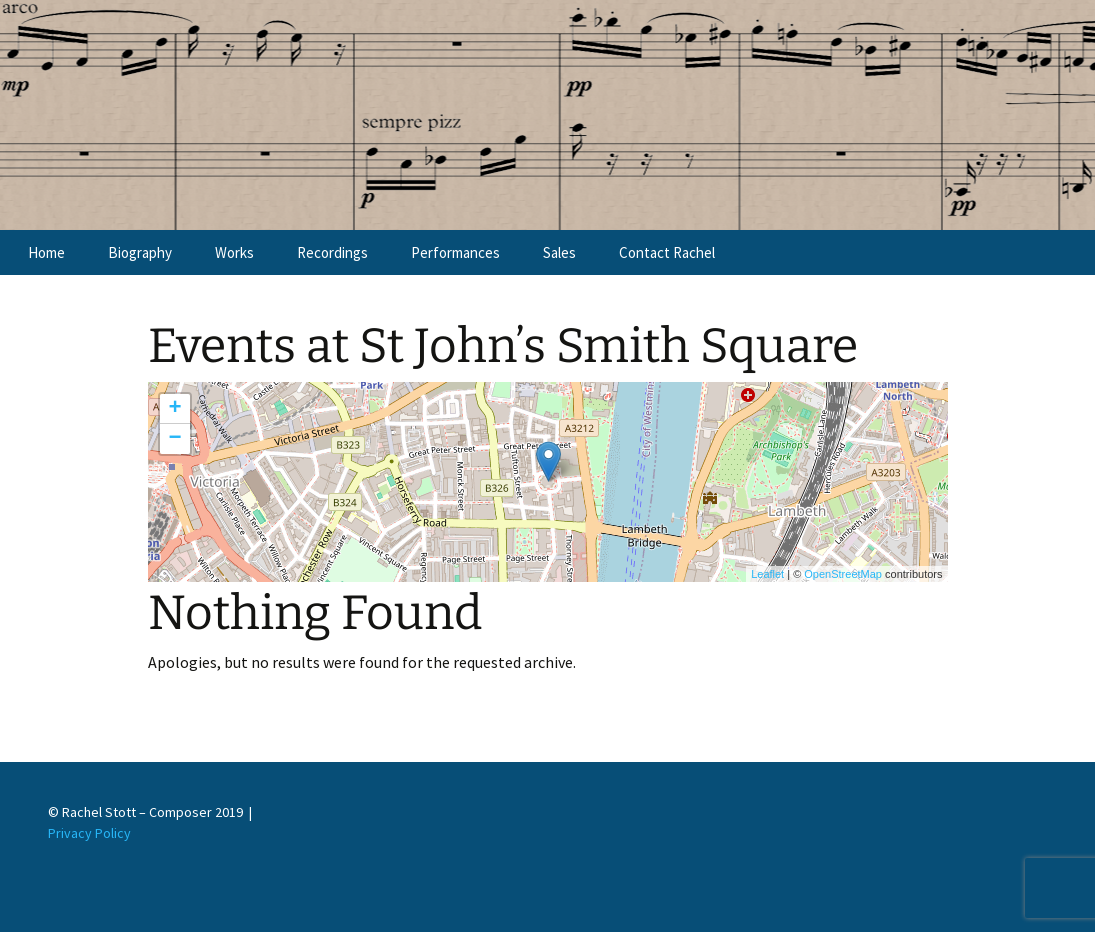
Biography (140, 252)
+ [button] (174, 409)
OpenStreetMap (843, 574)
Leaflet (767, 574)
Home (46, 252)
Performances (455, 252)
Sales (559, 252)
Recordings (332, 252)
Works (234, 252)
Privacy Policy (89, 833)
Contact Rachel (667, 252)
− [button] (174, 439)
